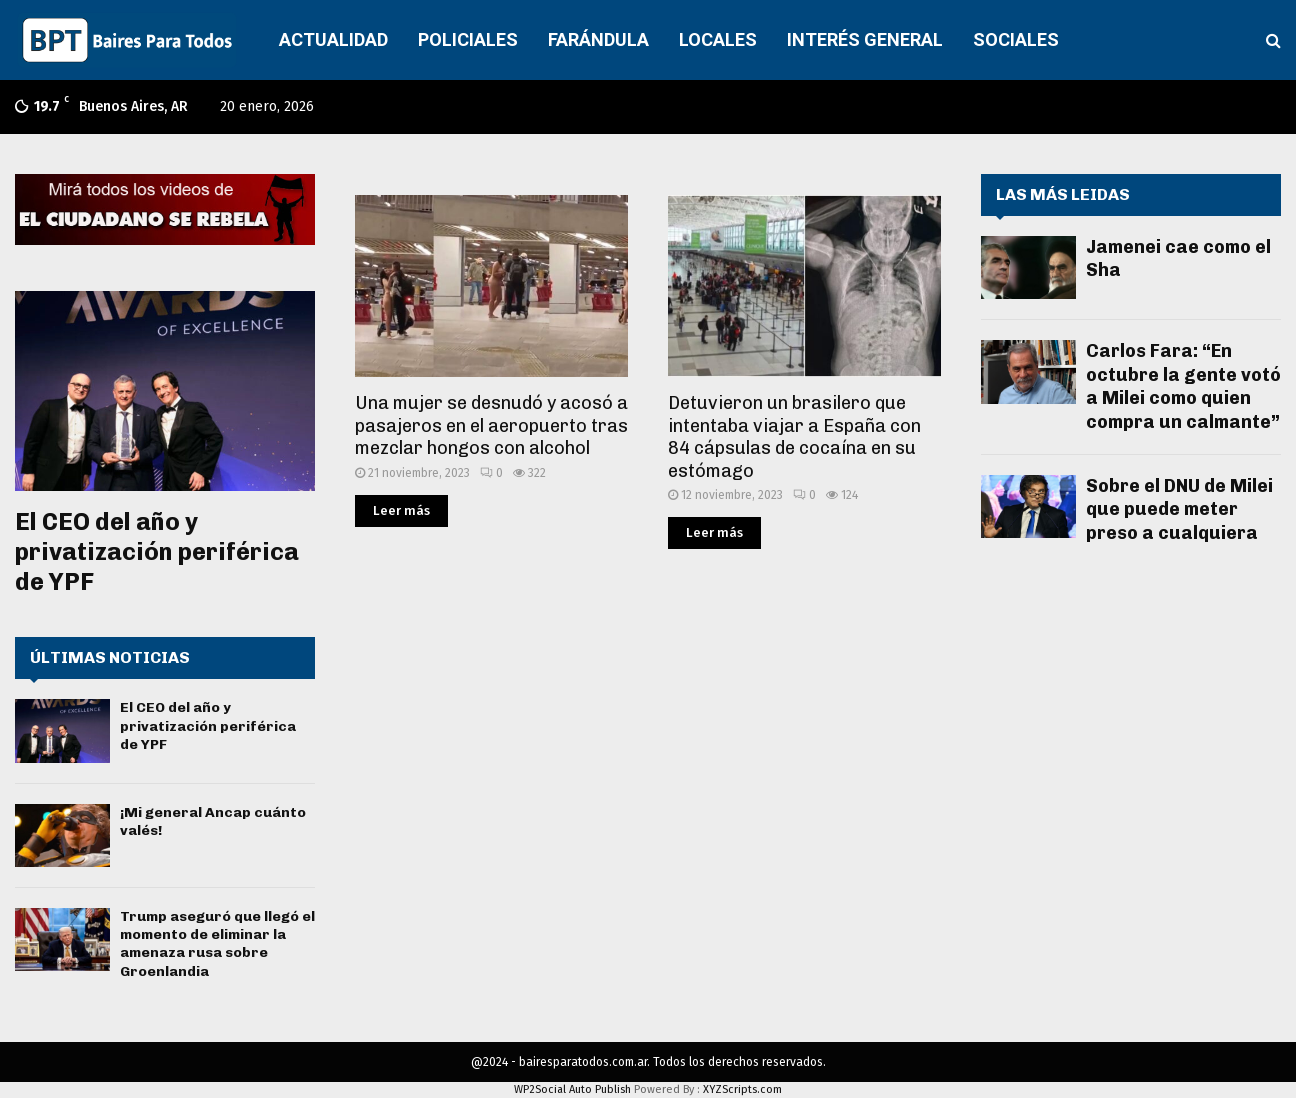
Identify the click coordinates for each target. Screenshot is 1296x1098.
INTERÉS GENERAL (865, 39)
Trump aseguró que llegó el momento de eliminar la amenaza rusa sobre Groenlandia (217, 944)
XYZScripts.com (742, 1089)
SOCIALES (1016, 39)
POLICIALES (468, 39)
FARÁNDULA (598, 39)
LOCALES (718, 39)
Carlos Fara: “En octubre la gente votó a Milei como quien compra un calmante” (1183, 386)
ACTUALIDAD (333, 39)
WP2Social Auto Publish (572, 1089)
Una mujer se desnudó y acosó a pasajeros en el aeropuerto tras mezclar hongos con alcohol (491, 425)
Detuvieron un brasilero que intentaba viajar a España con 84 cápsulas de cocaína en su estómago (794, 437)
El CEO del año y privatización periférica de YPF (157, 551)
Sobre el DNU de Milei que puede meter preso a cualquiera (1179, 509)
